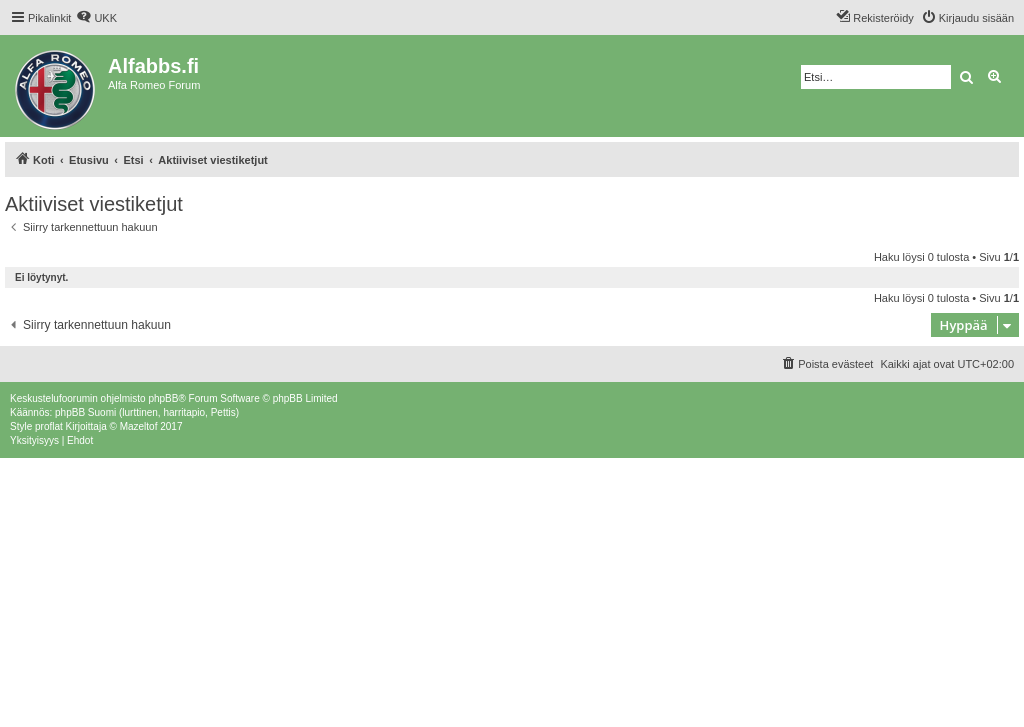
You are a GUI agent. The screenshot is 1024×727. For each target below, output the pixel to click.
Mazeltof (139, 426)
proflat (49, 426)
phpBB (163, 398)
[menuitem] (96, 18)
